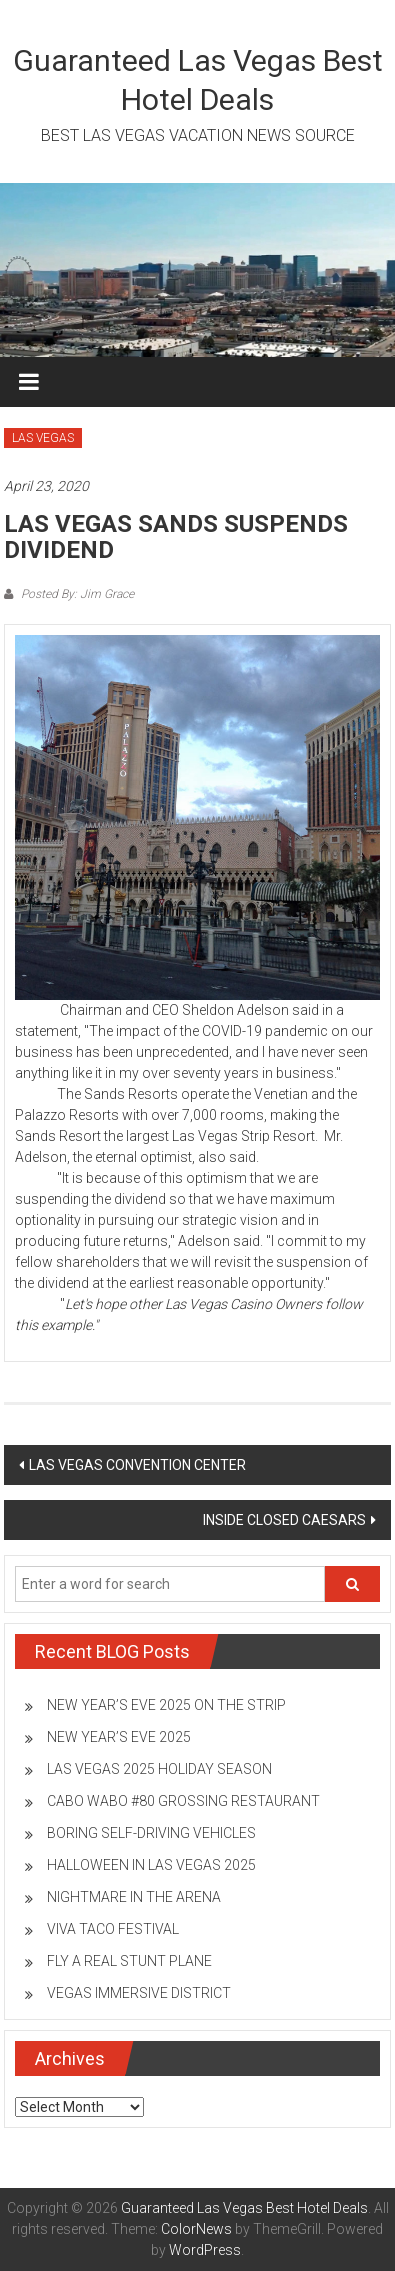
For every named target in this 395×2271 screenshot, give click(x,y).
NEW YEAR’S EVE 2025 (119, 1737)
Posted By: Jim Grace (76, 594)
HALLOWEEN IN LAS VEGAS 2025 (151, 1865)
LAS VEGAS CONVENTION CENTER (137, 1465)
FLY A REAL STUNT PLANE (129, 1961)
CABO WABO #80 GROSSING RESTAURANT (183, 1801)
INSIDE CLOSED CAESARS (284, 1520)
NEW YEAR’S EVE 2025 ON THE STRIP (166, 1705)
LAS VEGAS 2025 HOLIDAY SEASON (159, 1769)
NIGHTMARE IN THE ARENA (134, 1897)
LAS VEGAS (43, 438)
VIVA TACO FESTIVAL (113, 1929)
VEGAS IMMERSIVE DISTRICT (139, 1993)
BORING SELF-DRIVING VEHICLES (151, 1833)
